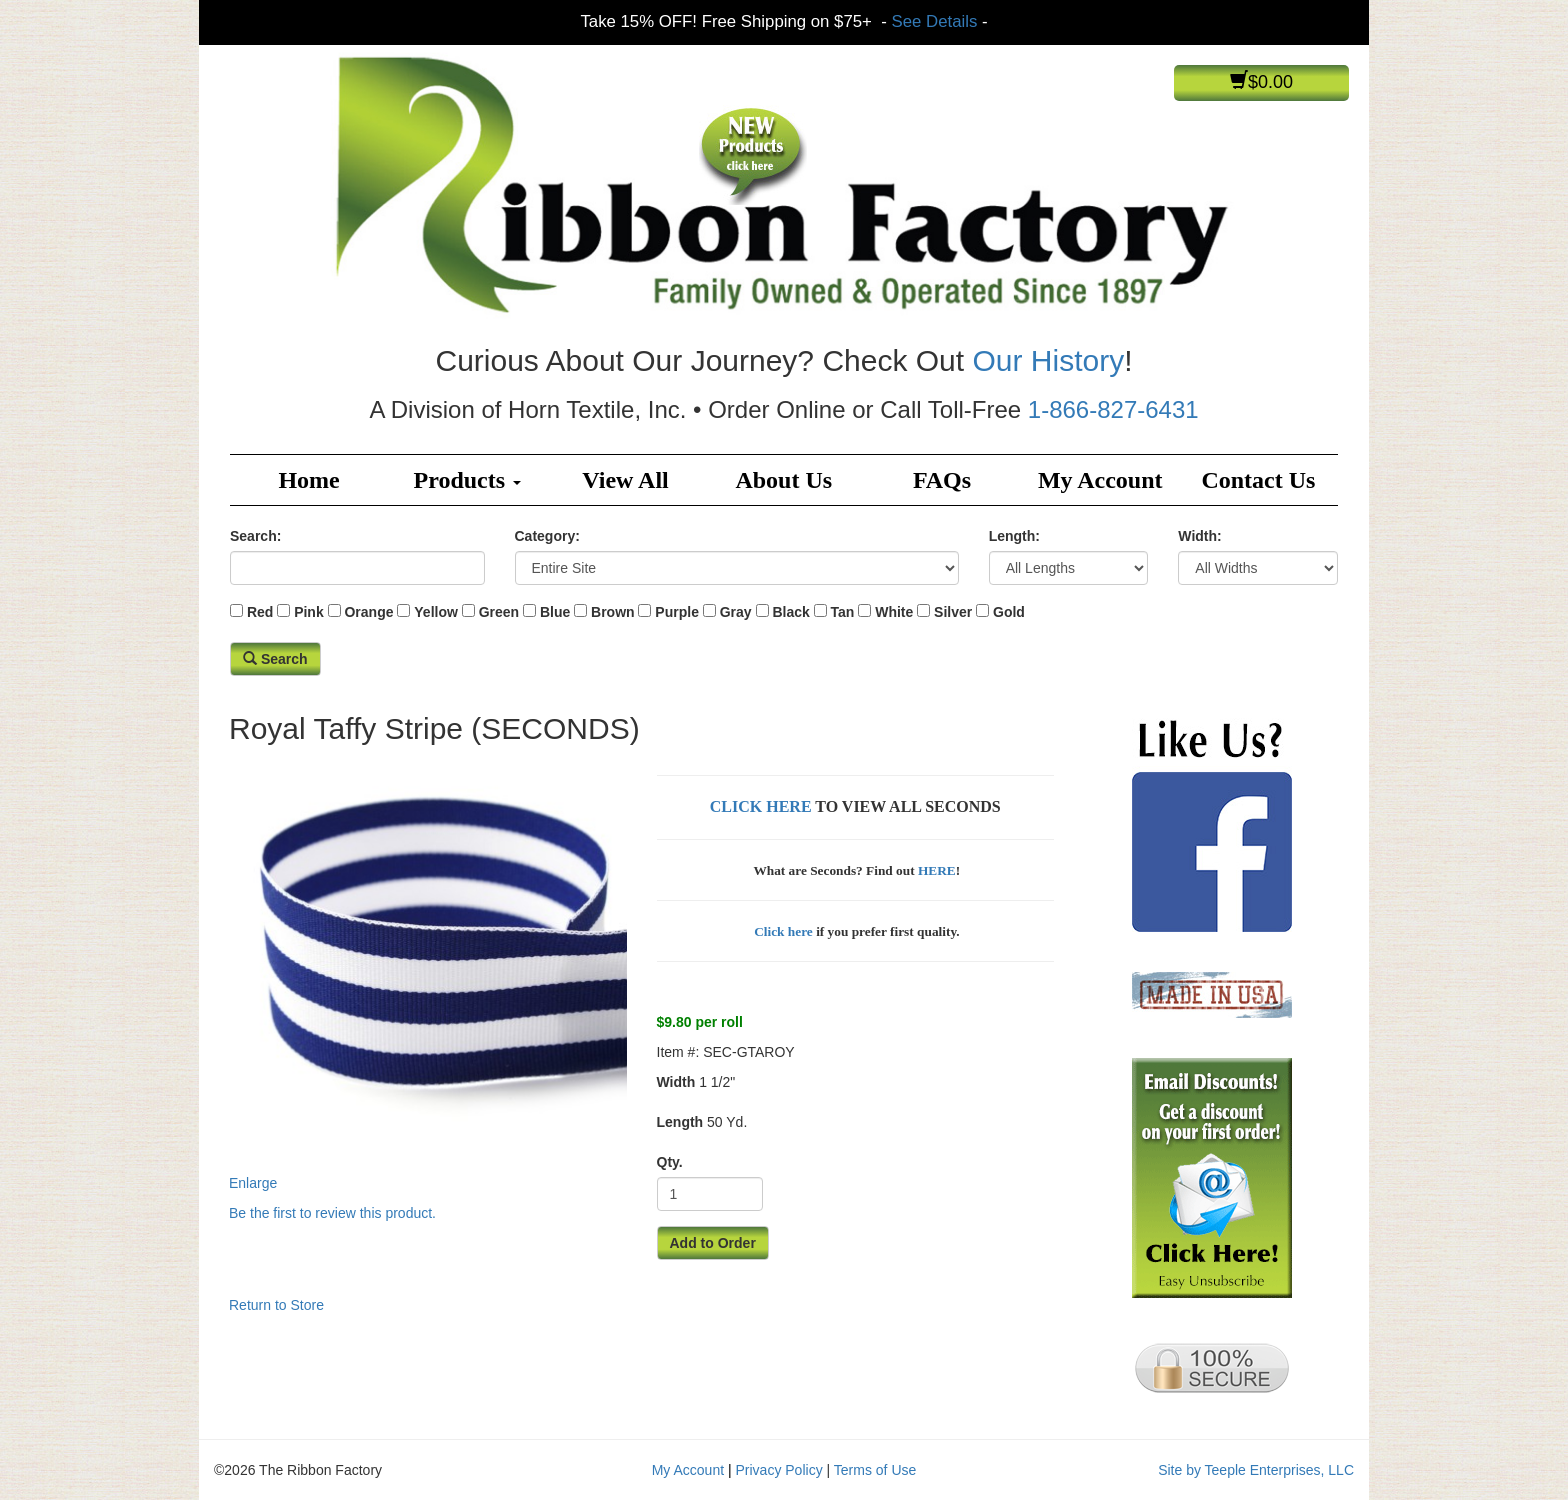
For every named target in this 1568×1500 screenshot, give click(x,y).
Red (260, 612)
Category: (547, 536)
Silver (953, 612)
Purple (677, 612)
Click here (782, 931)
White (894, 612)
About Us (783, 480)
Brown (613, 612)
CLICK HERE (761, 806)
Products (468, 480)
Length (680, 1122)
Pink (309, 612)
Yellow (436, 612)
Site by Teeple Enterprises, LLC (1256, 1470)
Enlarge (428, 973)
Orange (368, 612)
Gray (736, 612)
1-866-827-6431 (1113, 409)
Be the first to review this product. (332, 1213)
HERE (937, 870)
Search (275, 659)
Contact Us (1258, 480)
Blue (555, 612)
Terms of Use (875, 1470)
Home (308, 480)
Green (499, 612)
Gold (1009, 612)
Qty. (670, 1162)
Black (790, 612)
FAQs (942, 480)
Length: (1014, 536)
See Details (935, 21)
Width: (1199, 536)
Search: (255, 536)
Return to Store (276, 1305)
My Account (1100, 480)
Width (676, 1082)
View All (625, 480)
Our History (1048, 360)
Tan (843, 612)
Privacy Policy (779, 1470)
